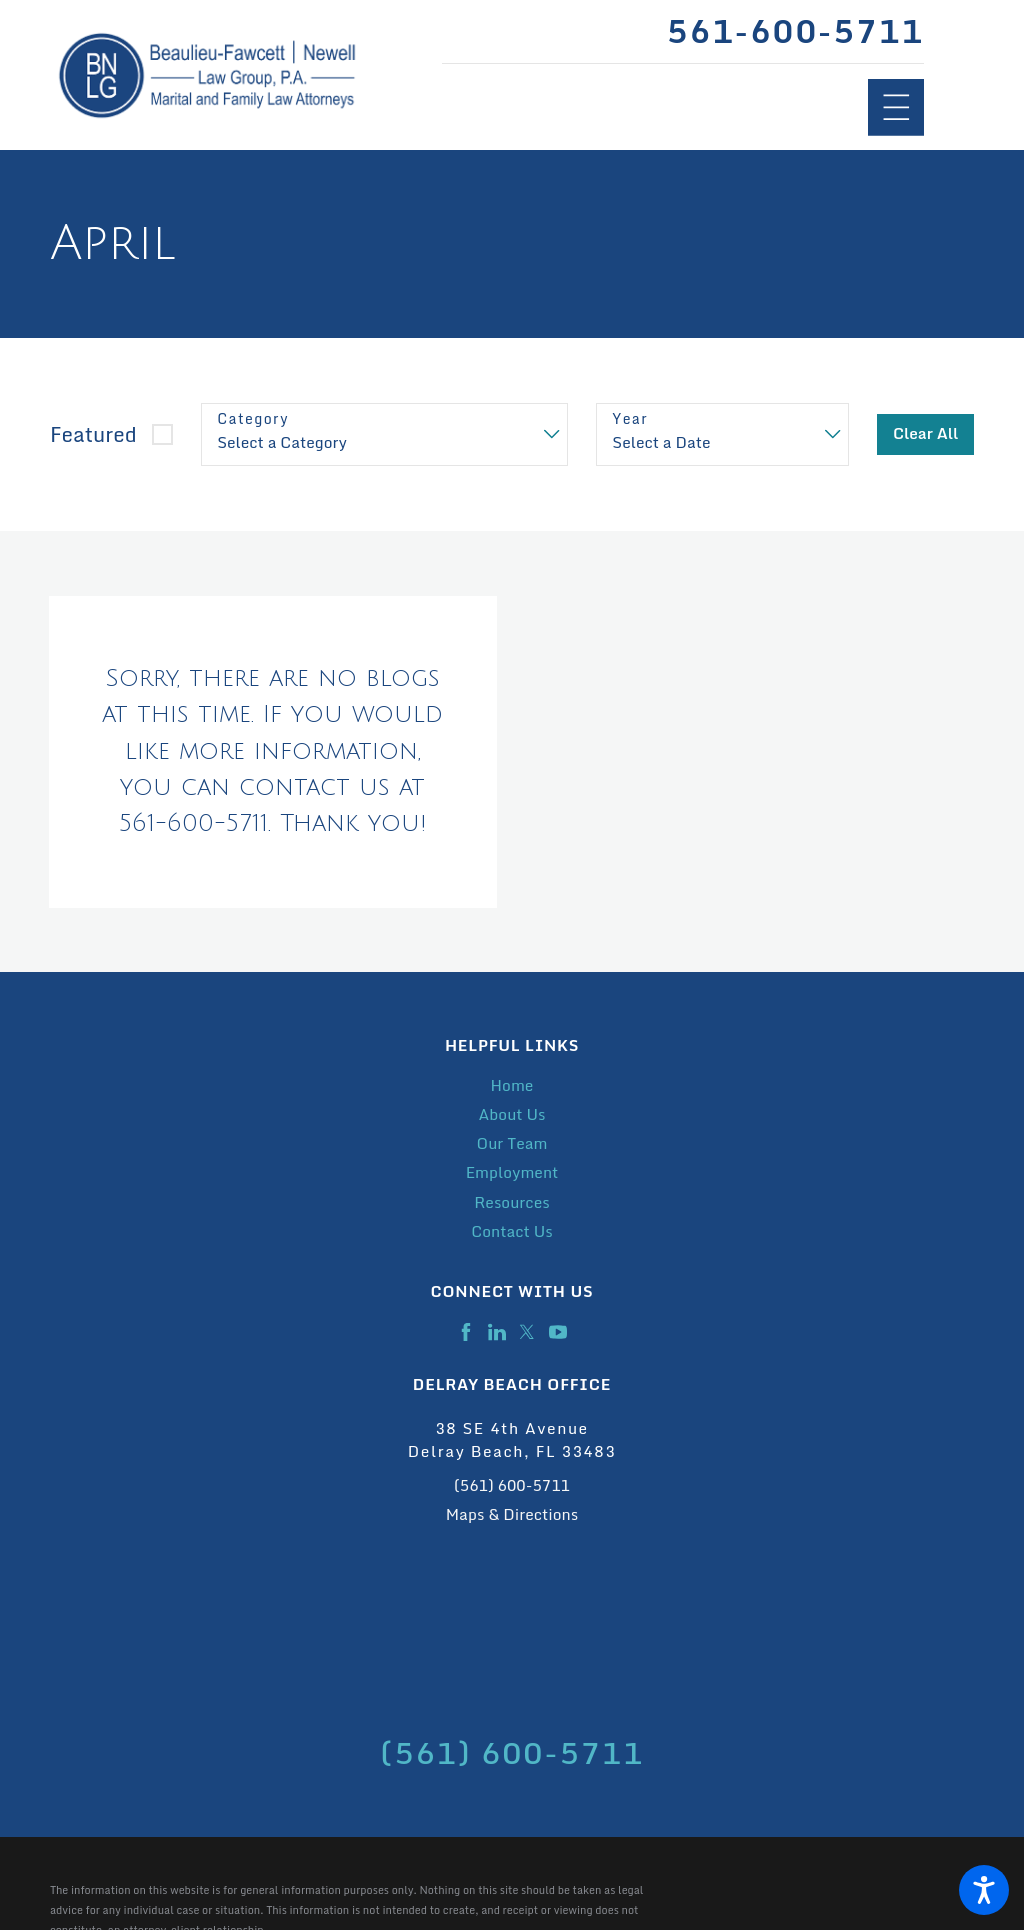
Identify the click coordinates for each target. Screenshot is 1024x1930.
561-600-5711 (795, 31)
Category (253, 419)
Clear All (926, 433)
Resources (511, 1202)
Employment (512, 1172)
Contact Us (511, 1231)
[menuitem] (512, 1085)
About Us (512, 1114)
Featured (93, 434)
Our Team (512, 1143)
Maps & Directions (512, 1514)
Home (512, 1085)
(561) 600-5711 (512, 1485)
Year (630, 419)
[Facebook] (466, 1332)
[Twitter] (527, 1332)
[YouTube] (558, 1332)
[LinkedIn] (497, 1332)
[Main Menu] (896, 107)
